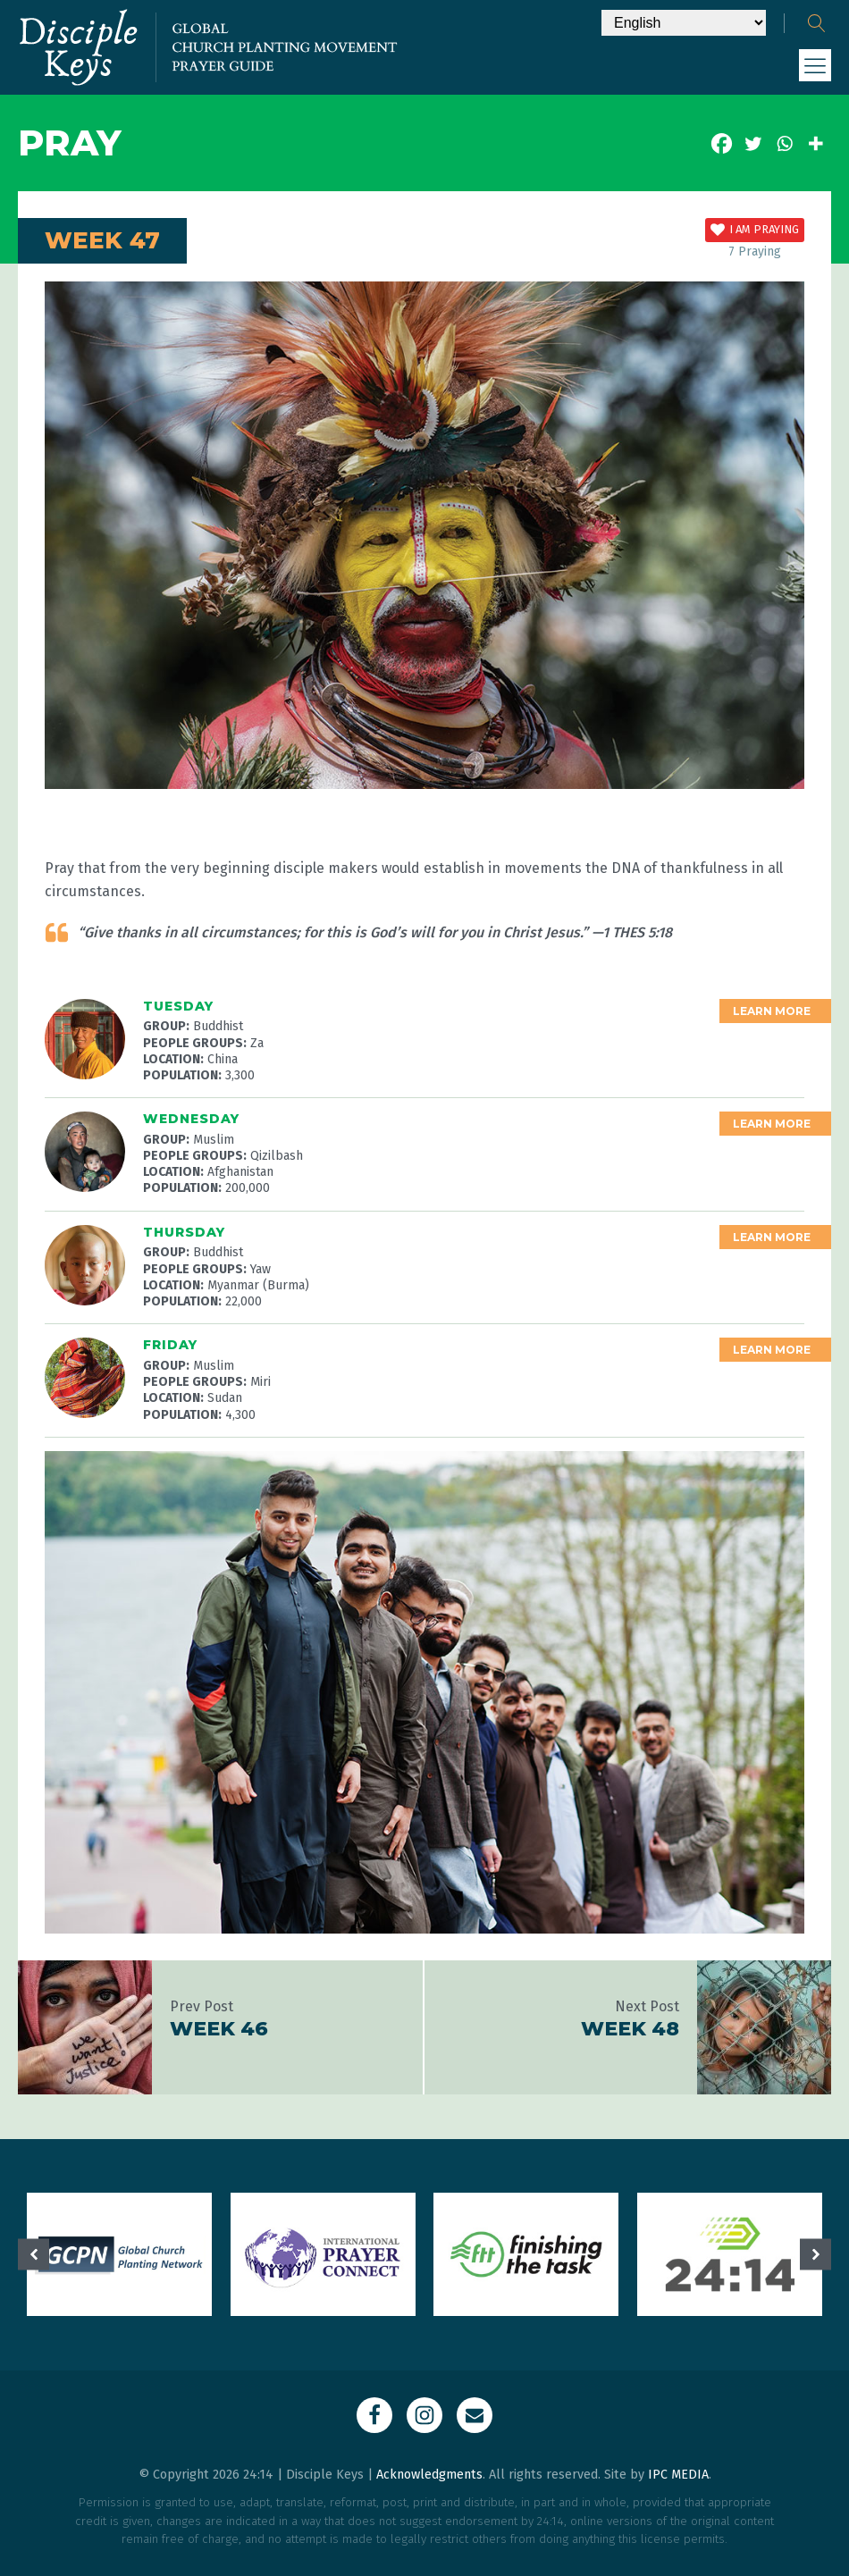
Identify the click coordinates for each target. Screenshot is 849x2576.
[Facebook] (722, 143)
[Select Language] (683, 23)
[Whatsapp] (784, 143)
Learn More (772, 1011)
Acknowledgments (429, 2474)
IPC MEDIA (678, 2474)
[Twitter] (753, 143)
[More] (815, 143)
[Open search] (817, 23)
